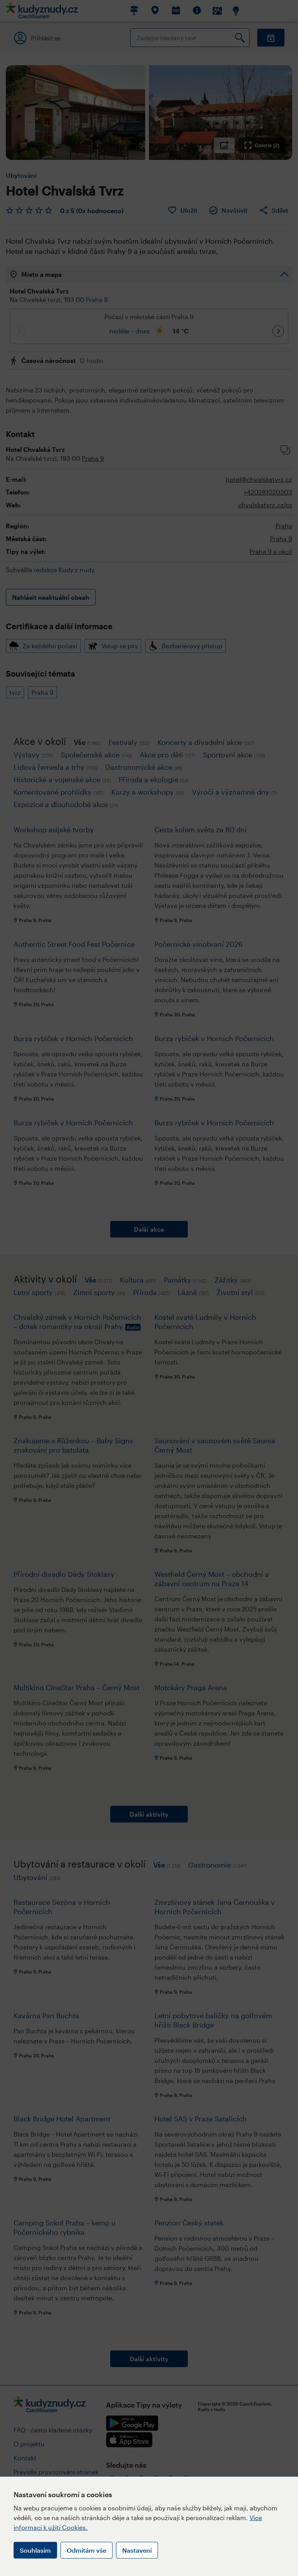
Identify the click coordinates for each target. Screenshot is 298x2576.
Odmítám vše (86, 2550)
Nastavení (137, 2550)
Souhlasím (35, 2550)
